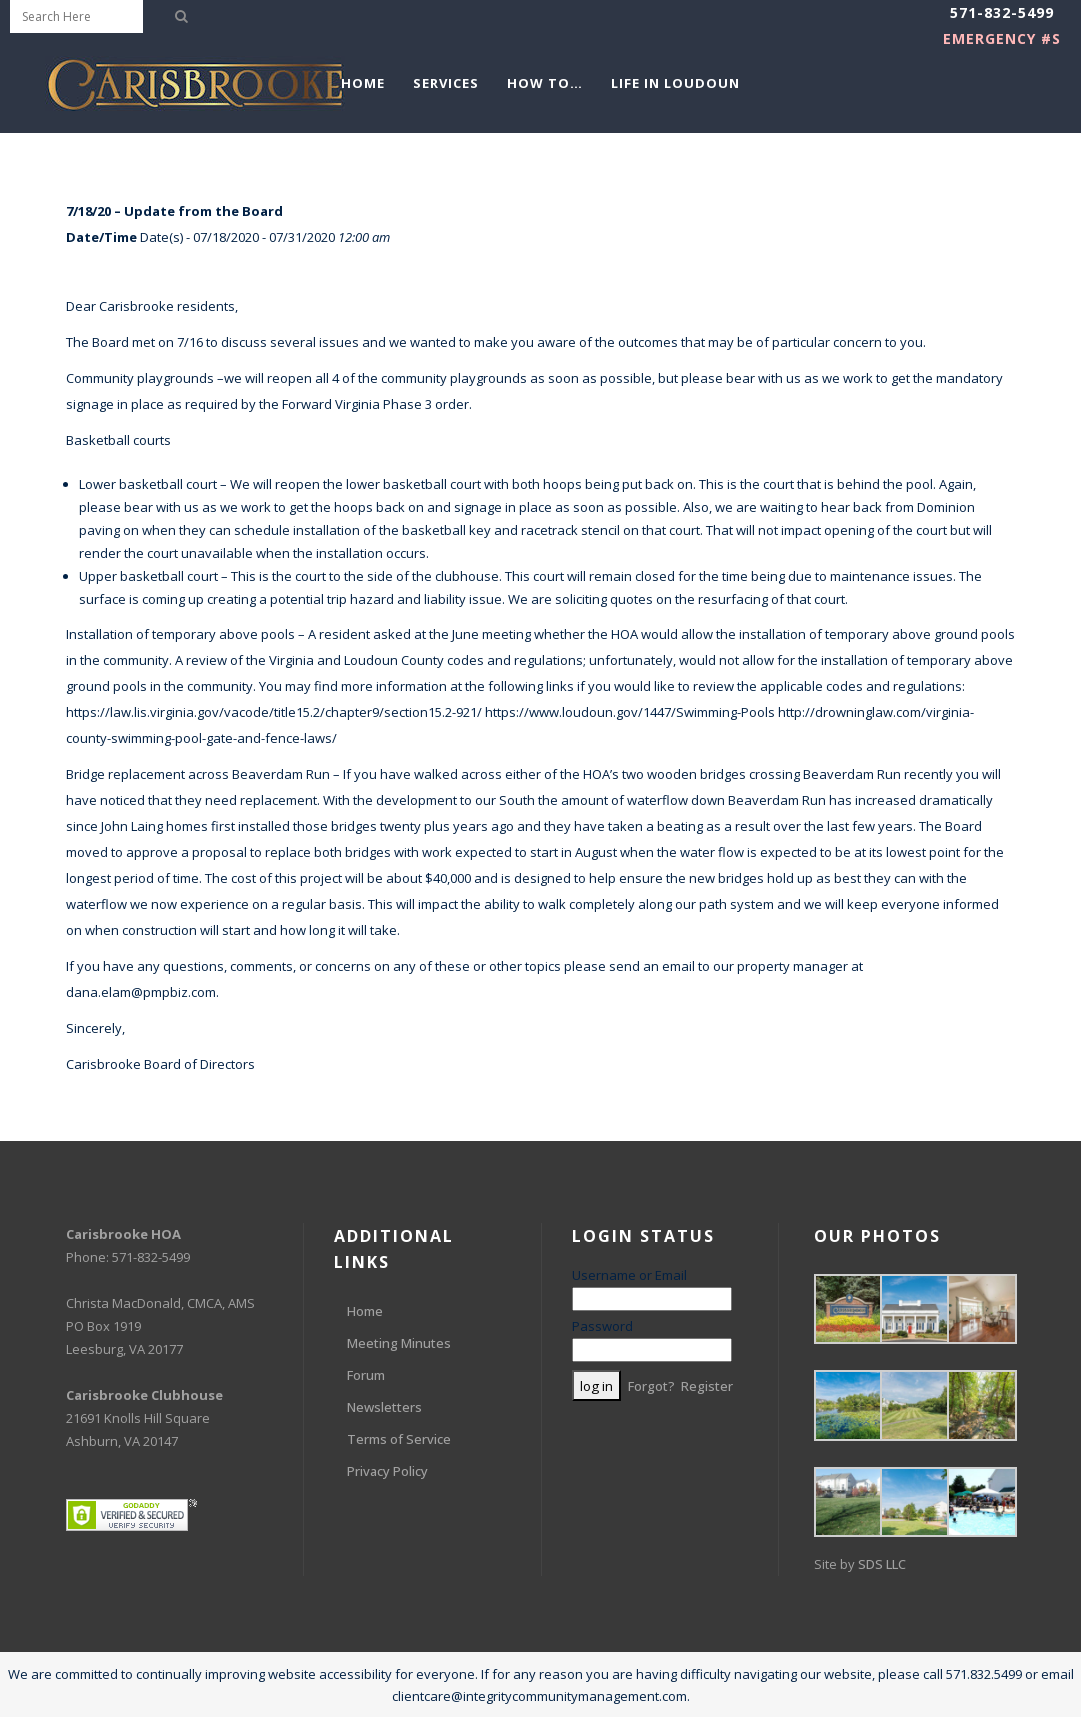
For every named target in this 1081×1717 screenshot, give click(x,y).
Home (365, 1311)
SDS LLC (882, 1564)
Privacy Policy (387, 1471)
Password (602, 1326)
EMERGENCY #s (1002, 38)
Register (707, 1386)
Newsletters (384, 1407)
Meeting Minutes (399, 1343)
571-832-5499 (1002, 12)
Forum (366, 1375)
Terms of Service (399, 1439)
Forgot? (651, 1386)
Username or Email (629, 1275)
